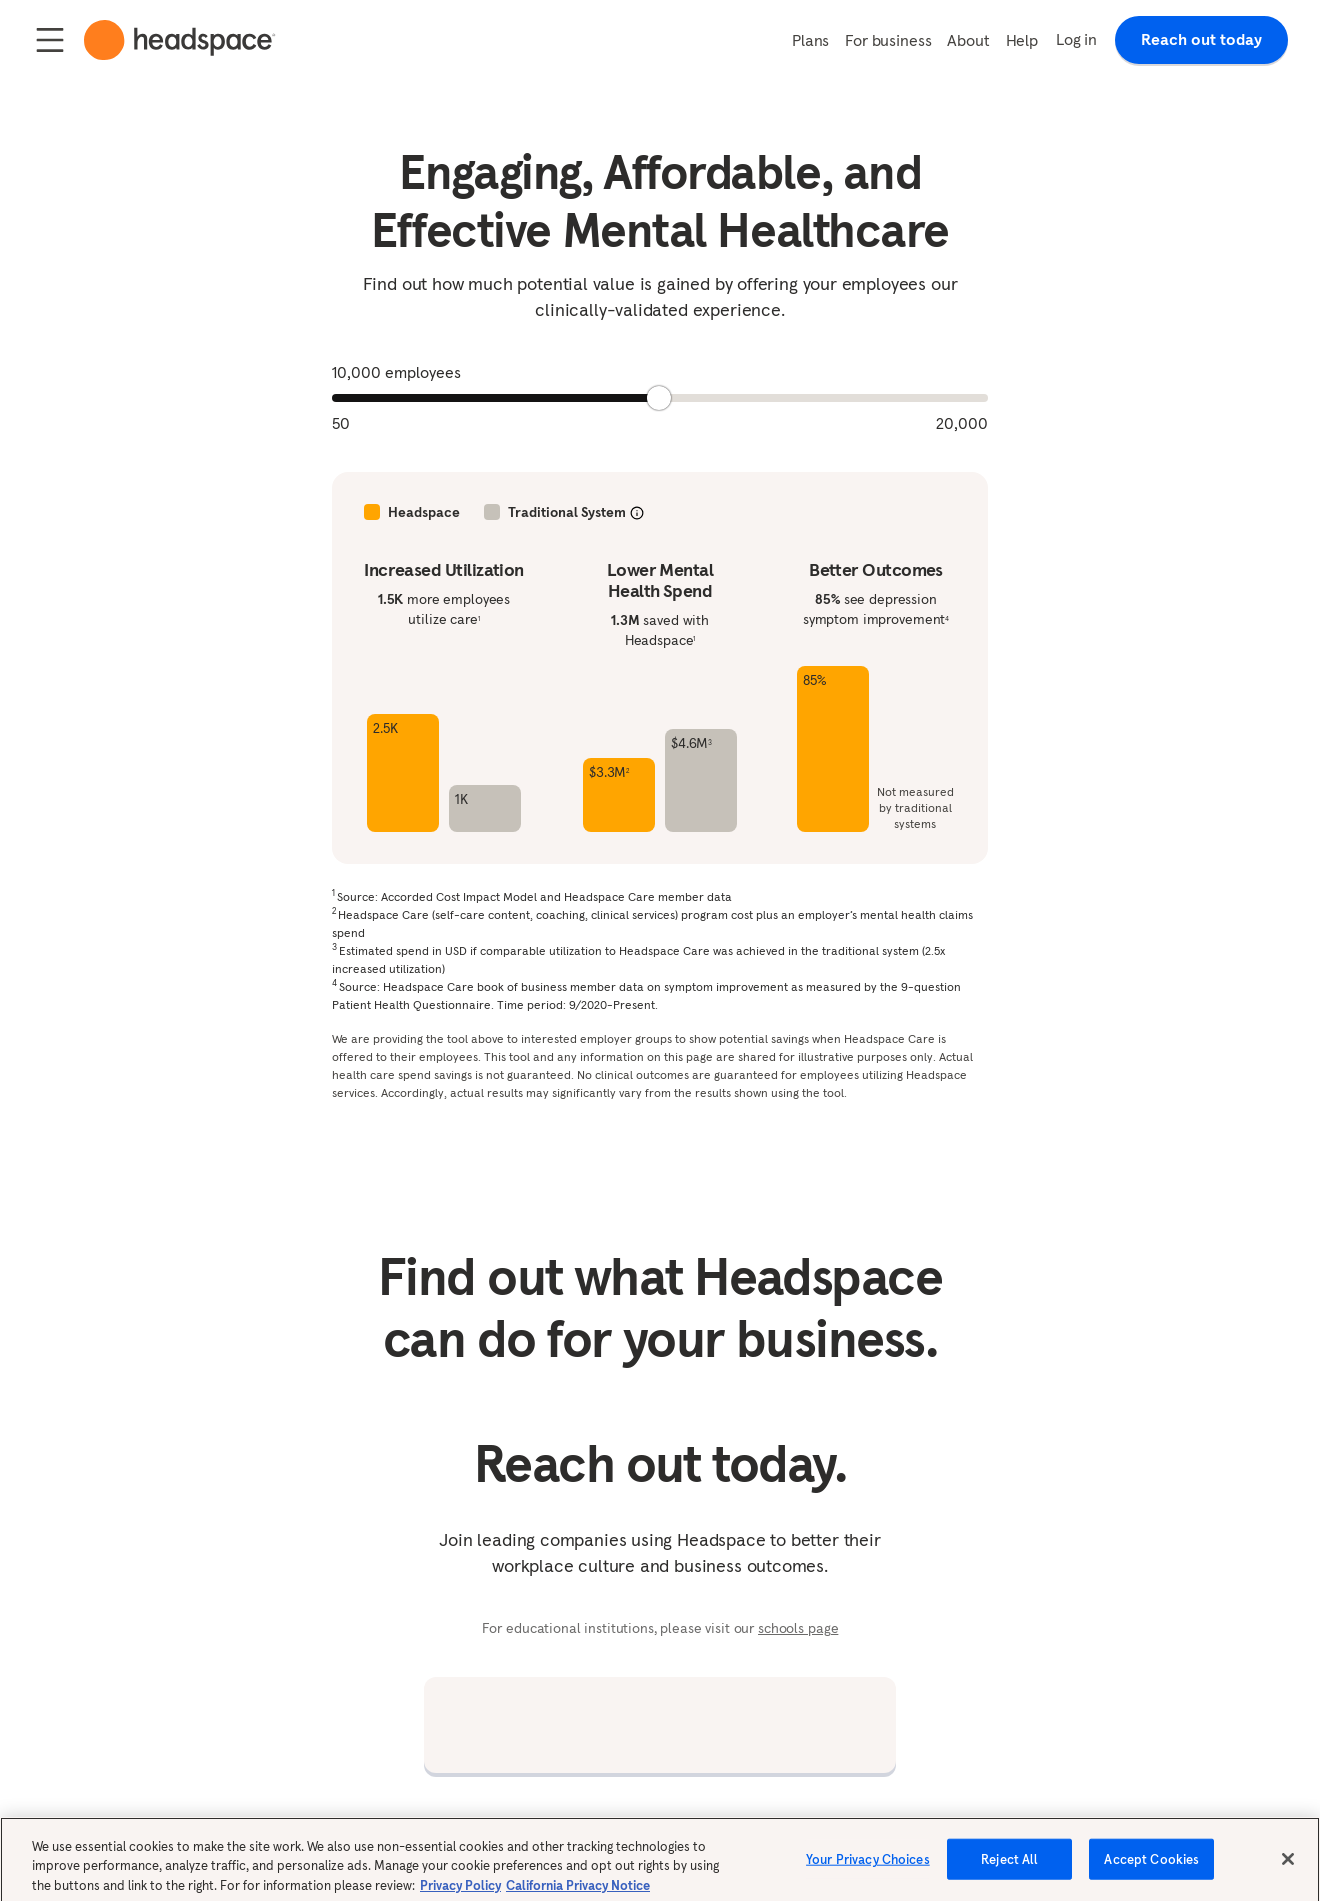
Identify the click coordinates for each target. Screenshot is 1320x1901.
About (968, 40)
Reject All (1009, 1867)
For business (888, 40)
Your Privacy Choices (868, 1867)
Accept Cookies (1151, 1867)
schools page (798, 1628)
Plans (810, 40)
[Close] (1288, 1868)
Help (1022, 40)
